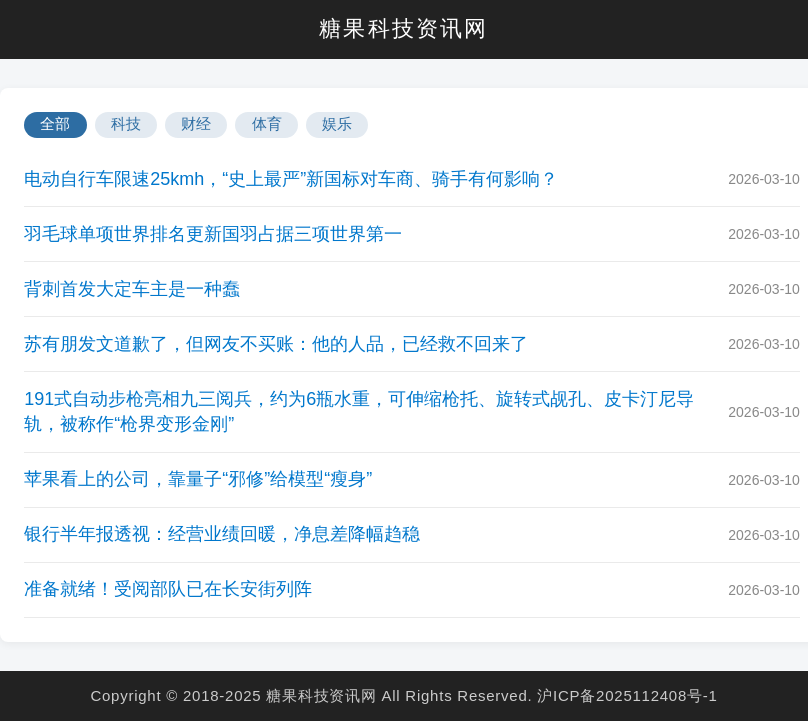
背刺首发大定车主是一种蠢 (132, 289)
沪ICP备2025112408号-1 (627, 695)
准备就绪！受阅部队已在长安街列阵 (168, 589)
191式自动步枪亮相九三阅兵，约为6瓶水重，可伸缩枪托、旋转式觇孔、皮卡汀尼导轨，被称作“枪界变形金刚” (359, 411)
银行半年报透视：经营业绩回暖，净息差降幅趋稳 (222, 534)
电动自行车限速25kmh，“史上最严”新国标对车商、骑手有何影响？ (291, 179)
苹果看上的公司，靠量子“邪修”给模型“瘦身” (198, 479)
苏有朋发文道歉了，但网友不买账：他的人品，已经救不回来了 (276, 344)
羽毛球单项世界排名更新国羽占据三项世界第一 (213, 234)
